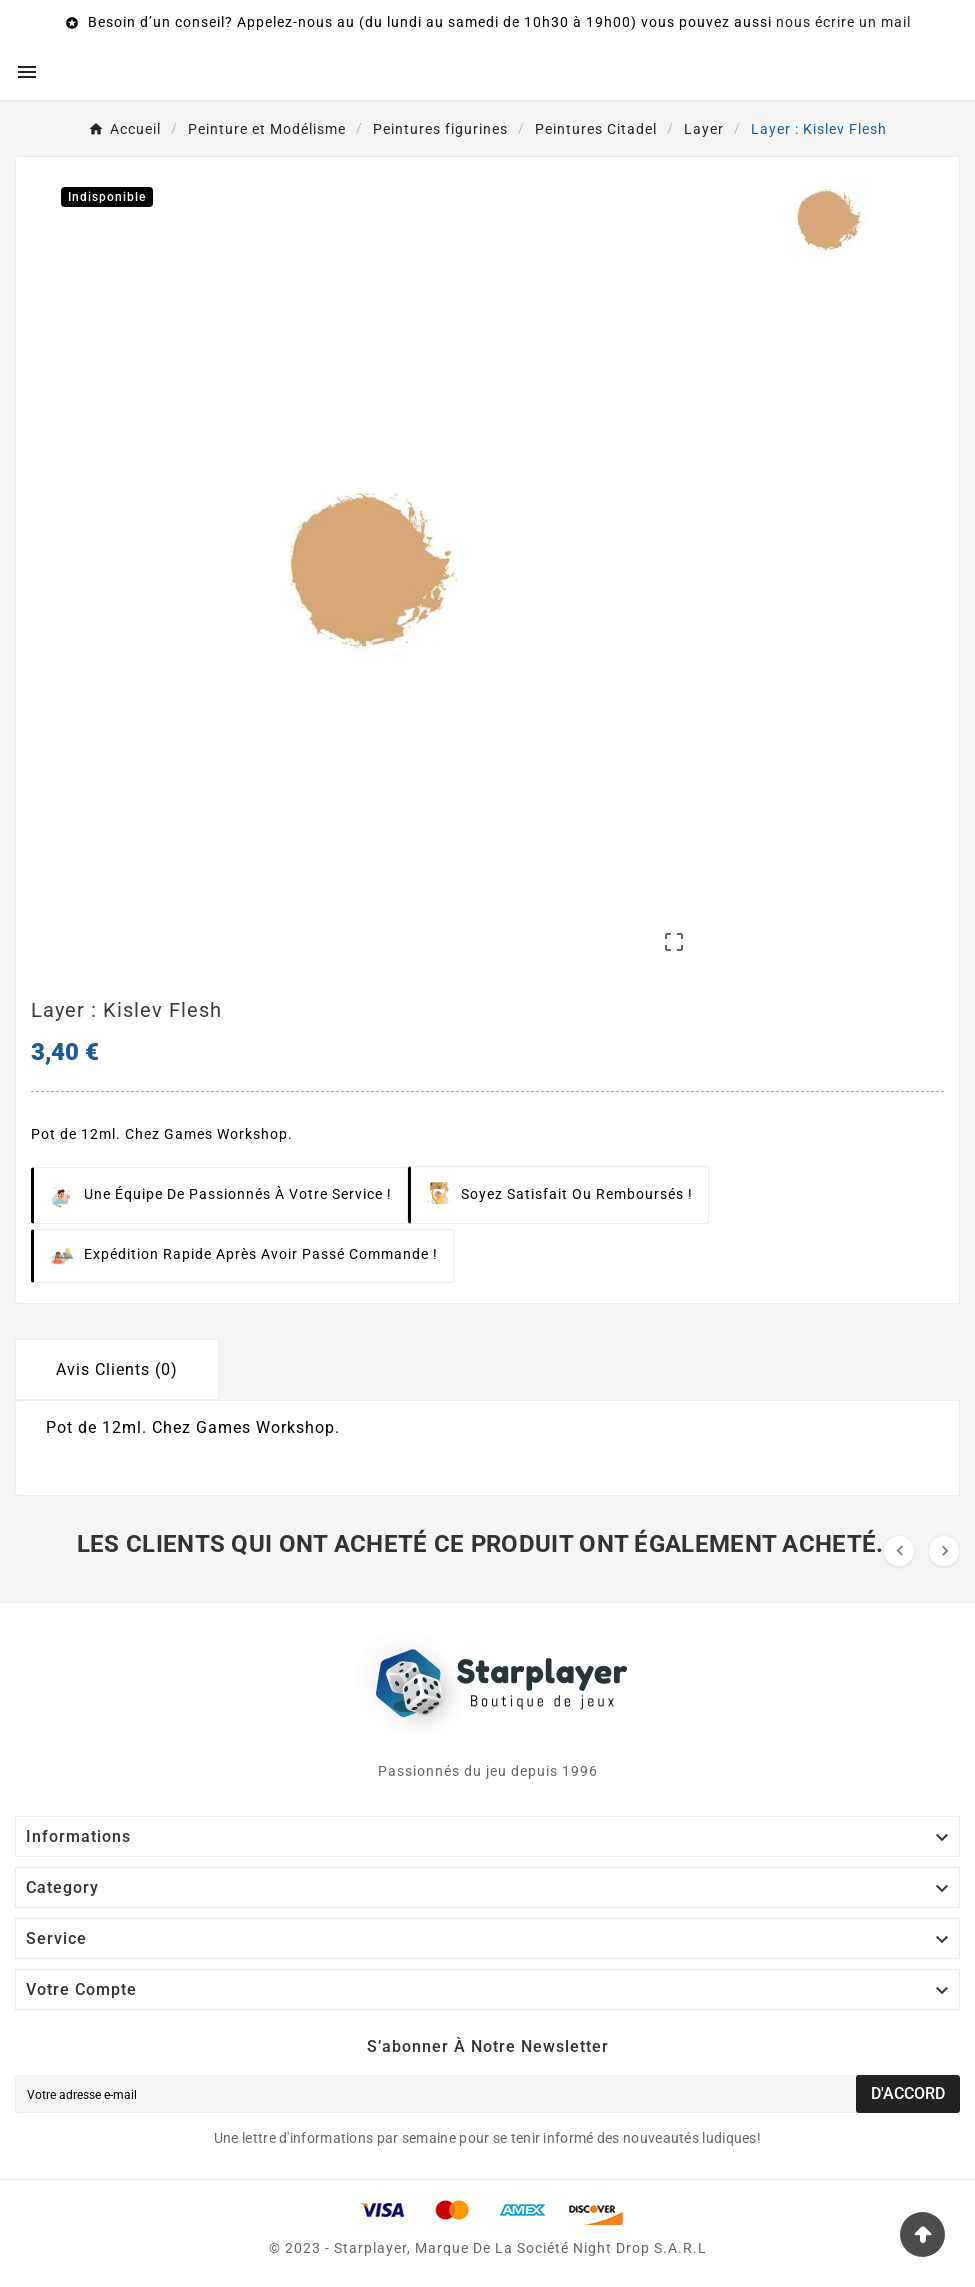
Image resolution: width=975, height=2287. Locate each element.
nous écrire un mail (843, 22)
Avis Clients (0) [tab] (117, 1369)
